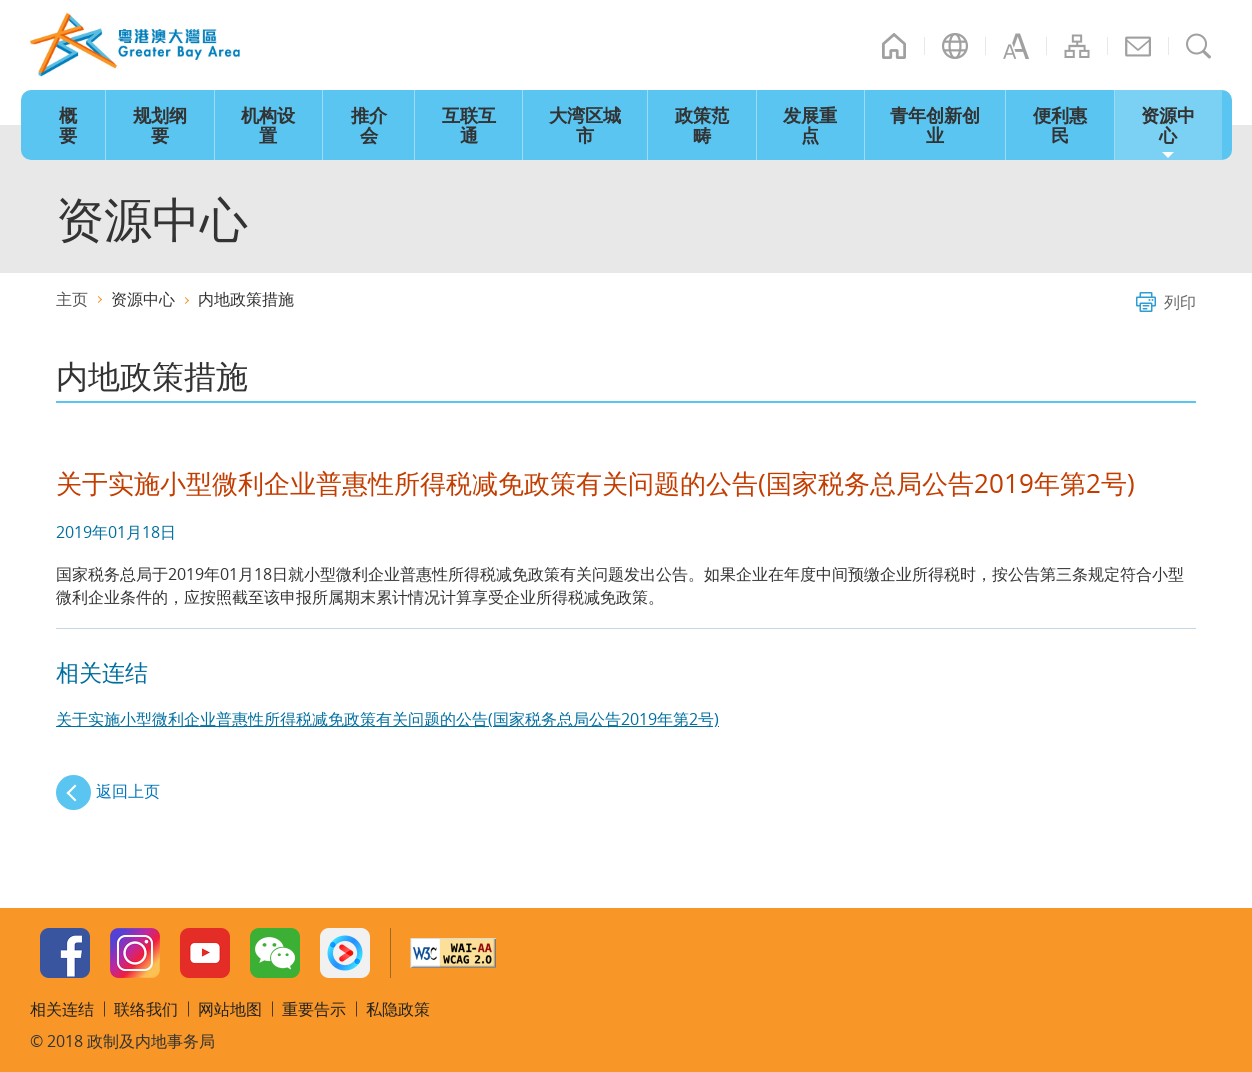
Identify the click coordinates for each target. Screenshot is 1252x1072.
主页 (894, 46)
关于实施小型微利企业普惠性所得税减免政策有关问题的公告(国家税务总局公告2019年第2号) (387, 719)
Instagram (135, 953)
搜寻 (1199, 46)
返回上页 (128, 791)
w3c (453, 953)
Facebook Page (65, 953)
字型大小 (1016, 46)
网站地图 (1077, 46)
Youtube (205, 953)
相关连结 (62, 1009)
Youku (345, 953)
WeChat (275, 953)
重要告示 (314, 1009)
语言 (955, 46)
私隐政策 (398, 1009)
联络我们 (1138, 46)
